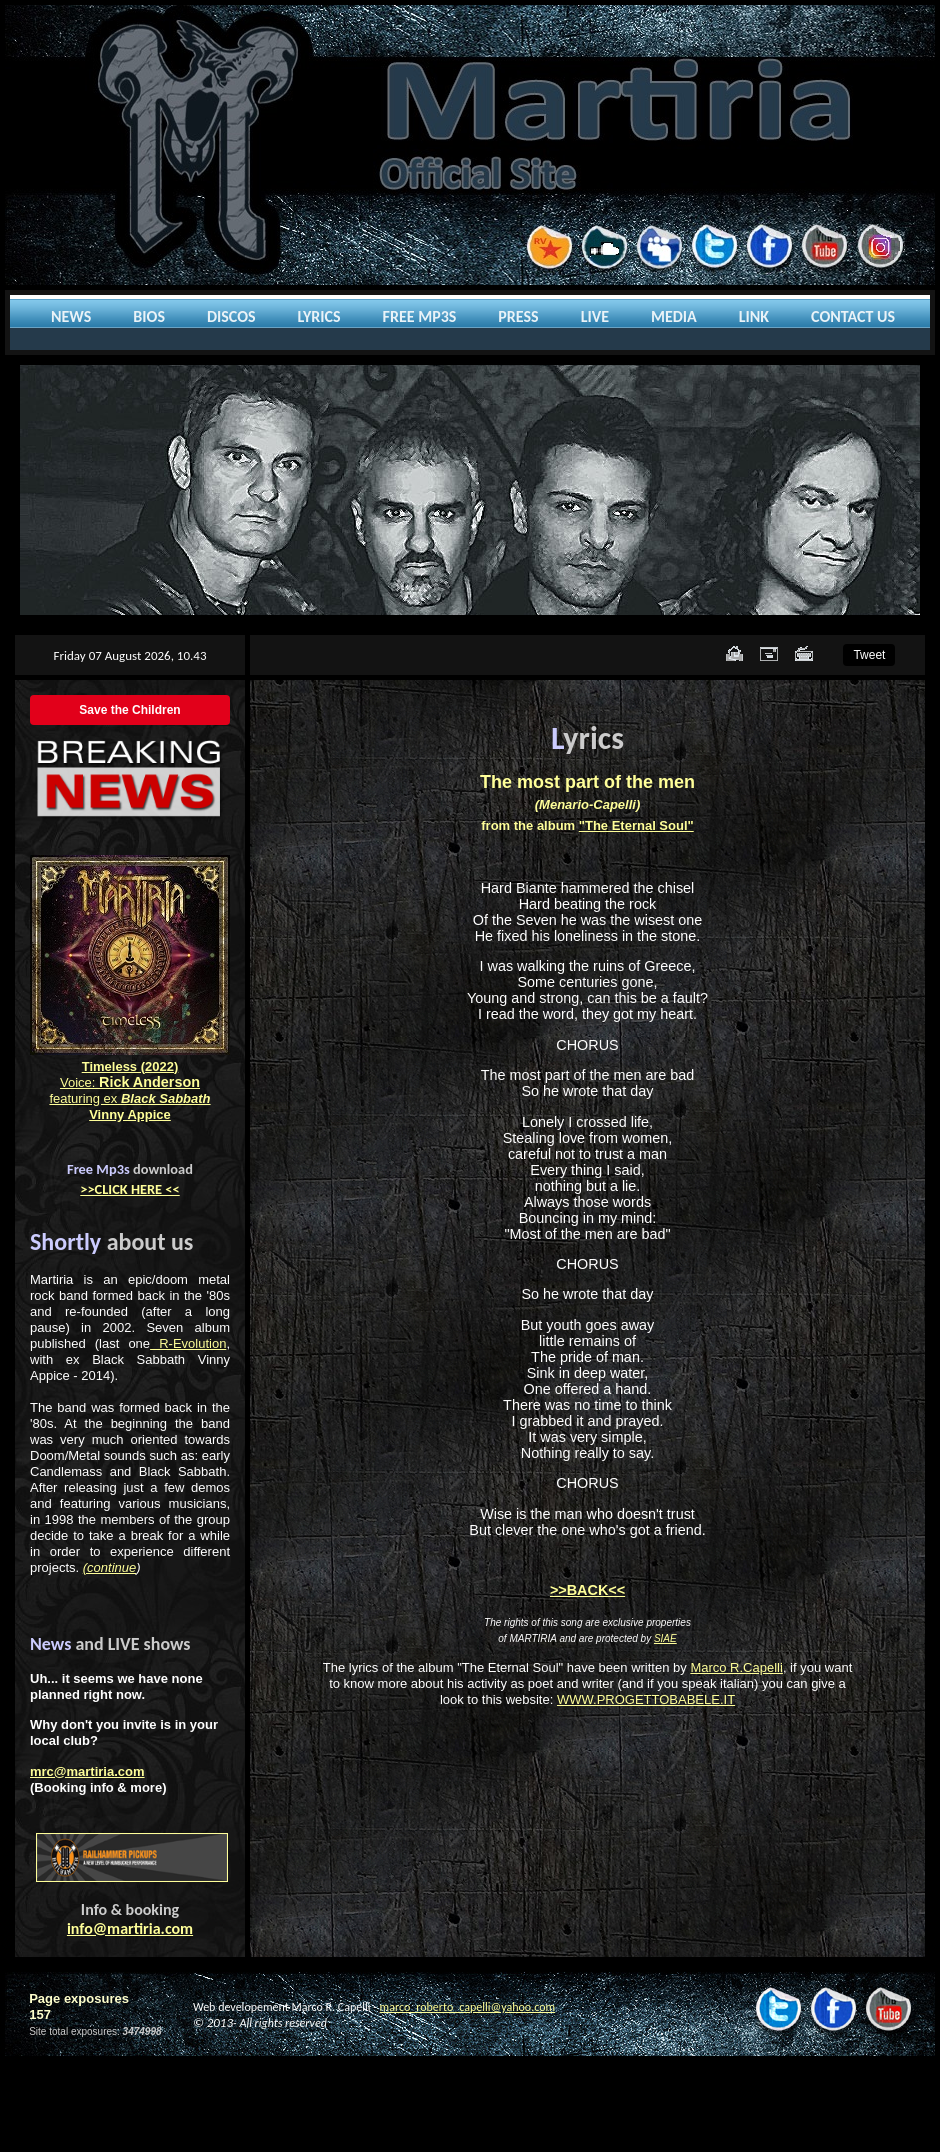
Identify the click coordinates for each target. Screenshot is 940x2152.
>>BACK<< (587, 1590)
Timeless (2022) (130, 1066)
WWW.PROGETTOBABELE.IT (646, 1699)
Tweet (869, 655)
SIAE (665, 1638)
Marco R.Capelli (736, 1667)
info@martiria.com (130, 1928)
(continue (109, 1567)
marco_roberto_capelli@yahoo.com (467, 2007)
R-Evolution (188, 1343)
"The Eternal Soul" (636, 825)
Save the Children (129, 710)
